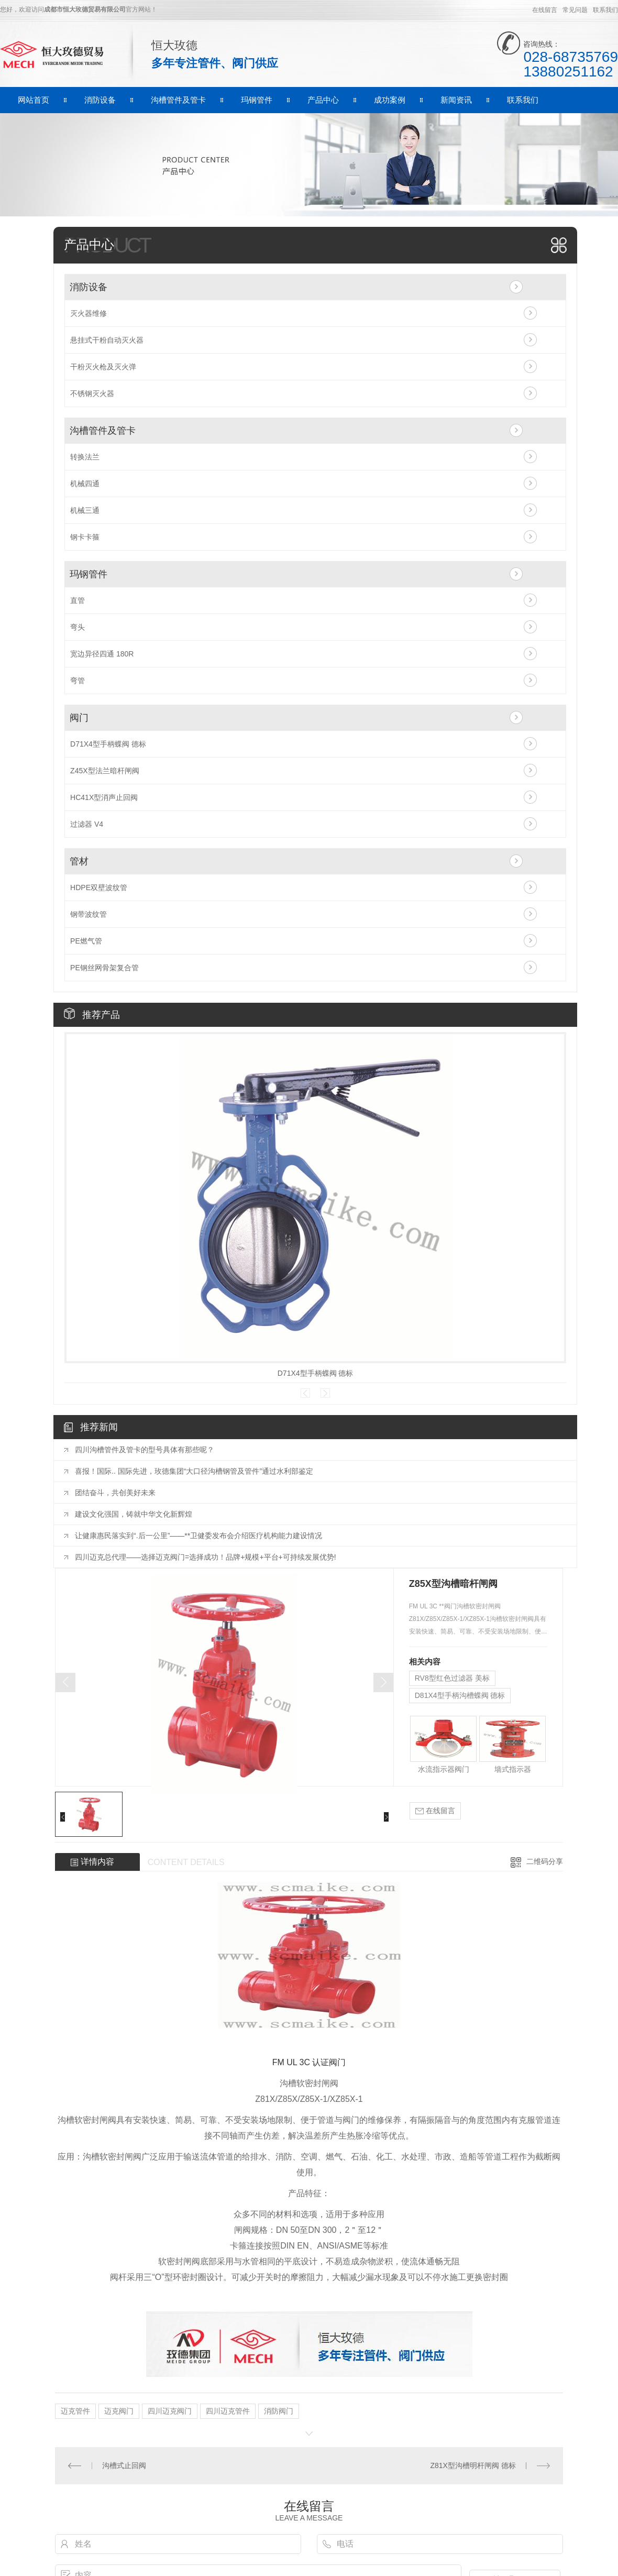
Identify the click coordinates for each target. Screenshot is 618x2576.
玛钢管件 (256, 99)
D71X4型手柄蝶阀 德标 (108, 744)
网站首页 (33, 99)
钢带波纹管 (88, 914)
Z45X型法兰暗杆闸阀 (104, 770)
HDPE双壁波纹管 (98, 887)
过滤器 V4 (86, 824)
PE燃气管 (86, 941)
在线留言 (544, 10)
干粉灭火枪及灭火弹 (103, 367)
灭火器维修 (88, 313)
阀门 (79, 717)
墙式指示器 (512, 1769)
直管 (77, 600)
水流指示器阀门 (443, 1769)
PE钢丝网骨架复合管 (104, 967)
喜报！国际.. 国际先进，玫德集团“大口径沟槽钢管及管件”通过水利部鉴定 (194, 1471)
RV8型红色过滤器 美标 (452, 1678)
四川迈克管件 (228, 2411)
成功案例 (389, 99)
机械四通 (85, 483)
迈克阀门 (119, 2411)
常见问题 (575, 10)
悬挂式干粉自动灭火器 (107, 340)
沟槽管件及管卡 (178, 99)
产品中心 (323, 99)
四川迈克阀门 (170, 2411)
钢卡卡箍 (85, 537)
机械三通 (85, 510)
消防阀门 (278, 2411)
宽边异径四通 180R (102, 654)
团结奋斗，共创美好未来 (115, 1492)
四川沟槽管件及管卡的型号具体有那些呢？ (144, 1449)
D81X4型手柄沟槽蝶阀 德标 (460, 1695)
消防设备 (100, 99)
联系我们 (605, 10)
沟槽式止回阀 (124, 2465)
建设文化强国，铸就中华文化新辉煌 (133, 1514)
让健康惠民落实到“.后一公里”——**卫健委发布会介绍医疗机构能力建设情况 (198, 1535)
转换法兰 (85, 457)
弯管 (77, 680)
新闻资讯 (456, 99)
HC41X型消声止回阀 (104, 797)
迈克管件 (75, 2411)
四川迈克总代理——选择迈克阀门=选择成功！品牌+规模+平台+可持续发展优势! (205, 1557)
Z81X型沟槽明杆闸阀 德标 (472, 2465)
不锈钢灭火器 (92, 393)
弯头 (77, 627)
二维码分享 (544, 1861)
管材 (79, 861)
